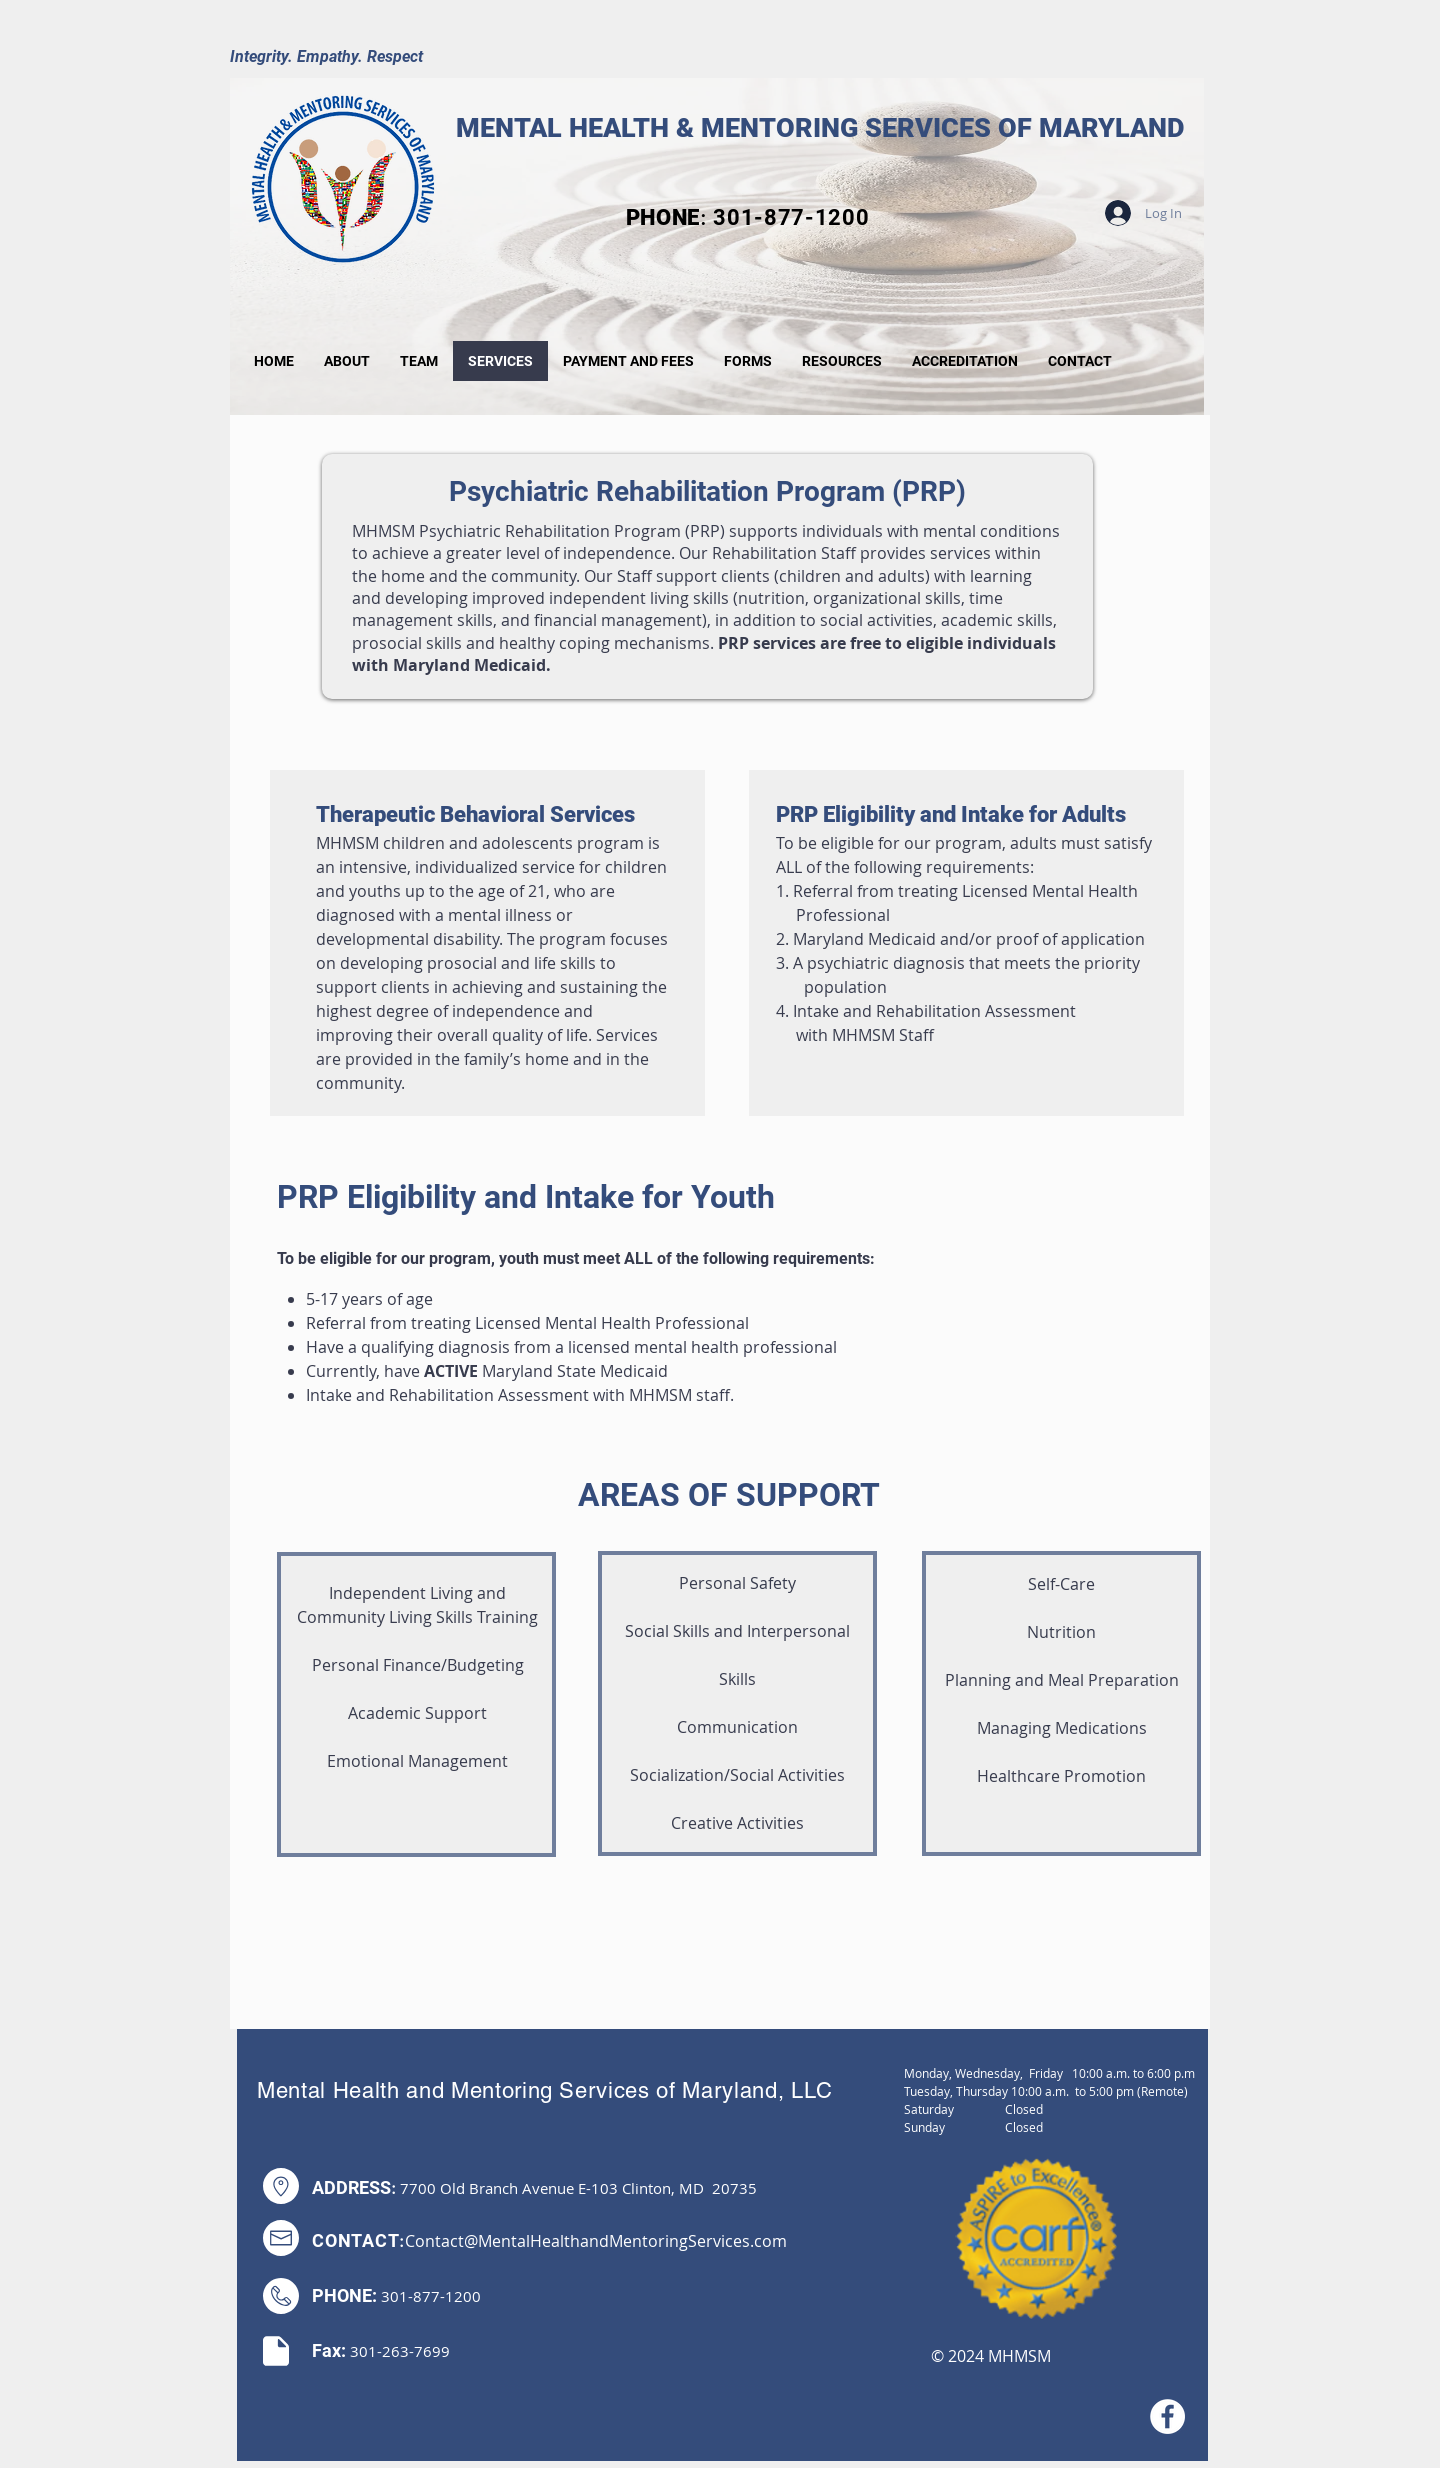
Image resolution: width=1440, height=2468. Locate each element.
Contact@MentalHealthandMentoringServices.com (596, 2241)
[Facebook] (1167, 2416)
